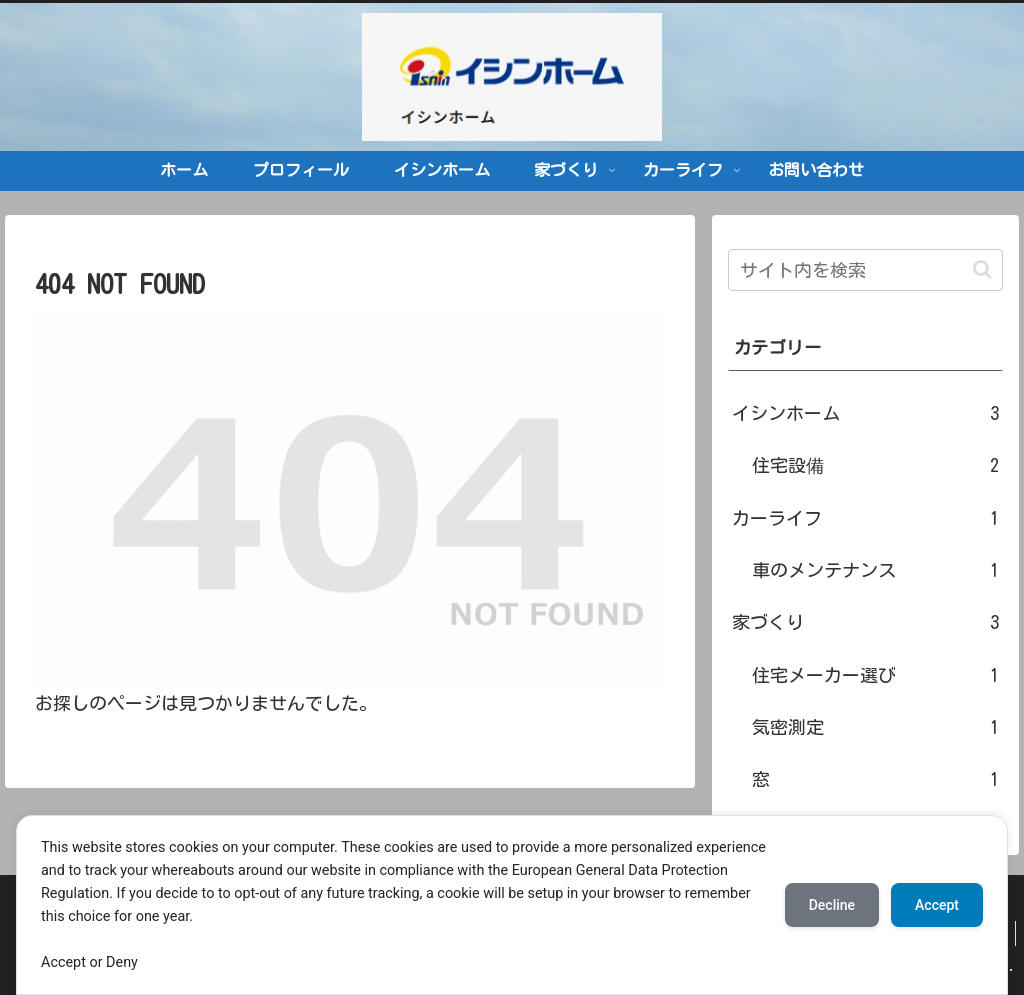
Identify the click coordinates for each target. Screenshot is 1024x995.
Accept (937, 905)
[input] (865, 270)
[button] (982, 269)
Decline (832, 905)
